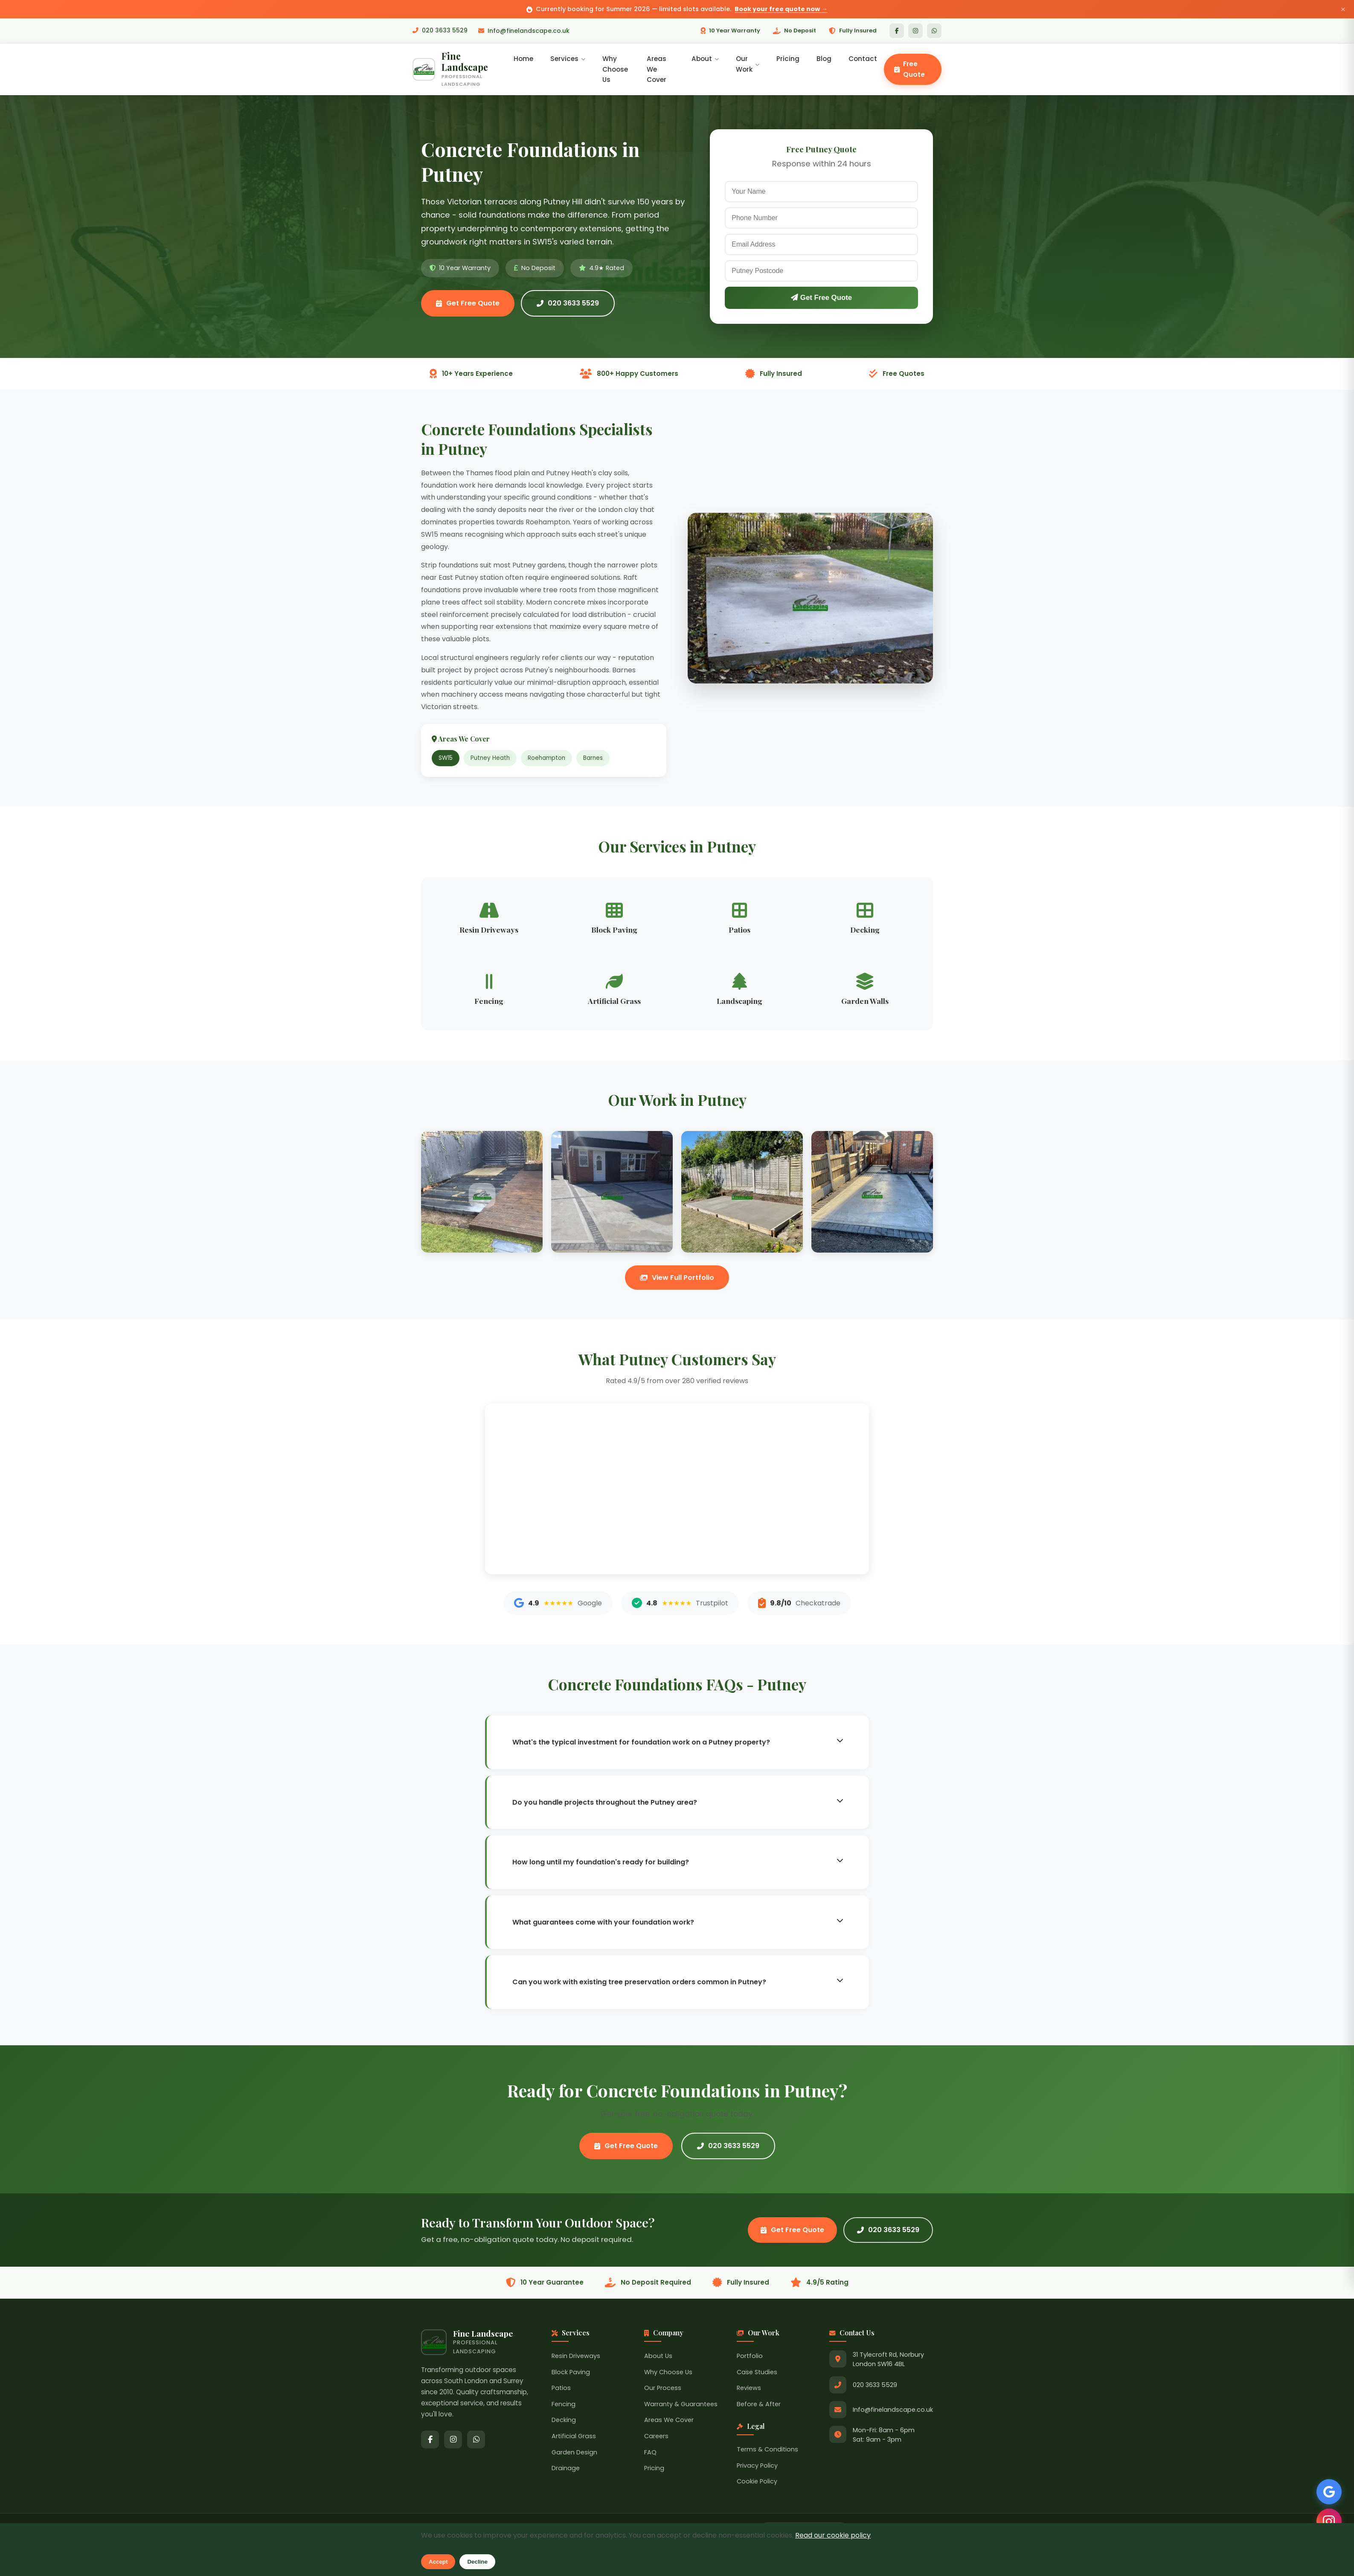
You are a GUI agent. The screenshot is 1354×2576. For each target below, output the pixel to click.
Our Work (747, 64)
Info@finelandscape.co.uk (523, 30)
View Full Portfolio (677, 1278)
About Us (658, 2356)
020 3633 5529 (440, 30)
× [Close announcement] (1343, 9)
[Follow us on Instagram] (1328, 2520)
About (705, 59)
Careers (656, 2437)
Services (568, 59)
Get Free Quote (468, 304)
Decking (564, 2420)
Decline (477, 2562)
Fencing (563, 2404)
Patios (561, 2388)
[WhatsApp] (934, 30)
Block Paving (571, 2372)
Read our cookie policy (833, 2535)
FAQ (650, 2452)
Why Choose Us (616, 69)
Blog (823, 59)
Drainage (566, 2469)
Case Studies (757, 2372)
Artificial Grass (574, 2437)
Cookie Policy (757, 2482)
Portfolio (750, 2356)
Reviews (749, 2388)
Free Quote (909, 69)
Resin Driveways (576, 2356)
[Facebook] (896, 30)
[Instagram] (915, 30)
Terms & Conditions (767, 2450)
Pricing (787, 59)
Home (524, 59)
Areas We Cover (657, 69)
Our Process (662, 2388)
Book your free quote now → (781, 9)
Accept (438, 2562)
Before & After (759, 2404)
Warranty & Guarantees (681, 2404)
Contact (862, 59)
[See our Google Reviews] (1328, 2490)
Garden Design (574, 2452)
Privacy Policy (757, 2466)
